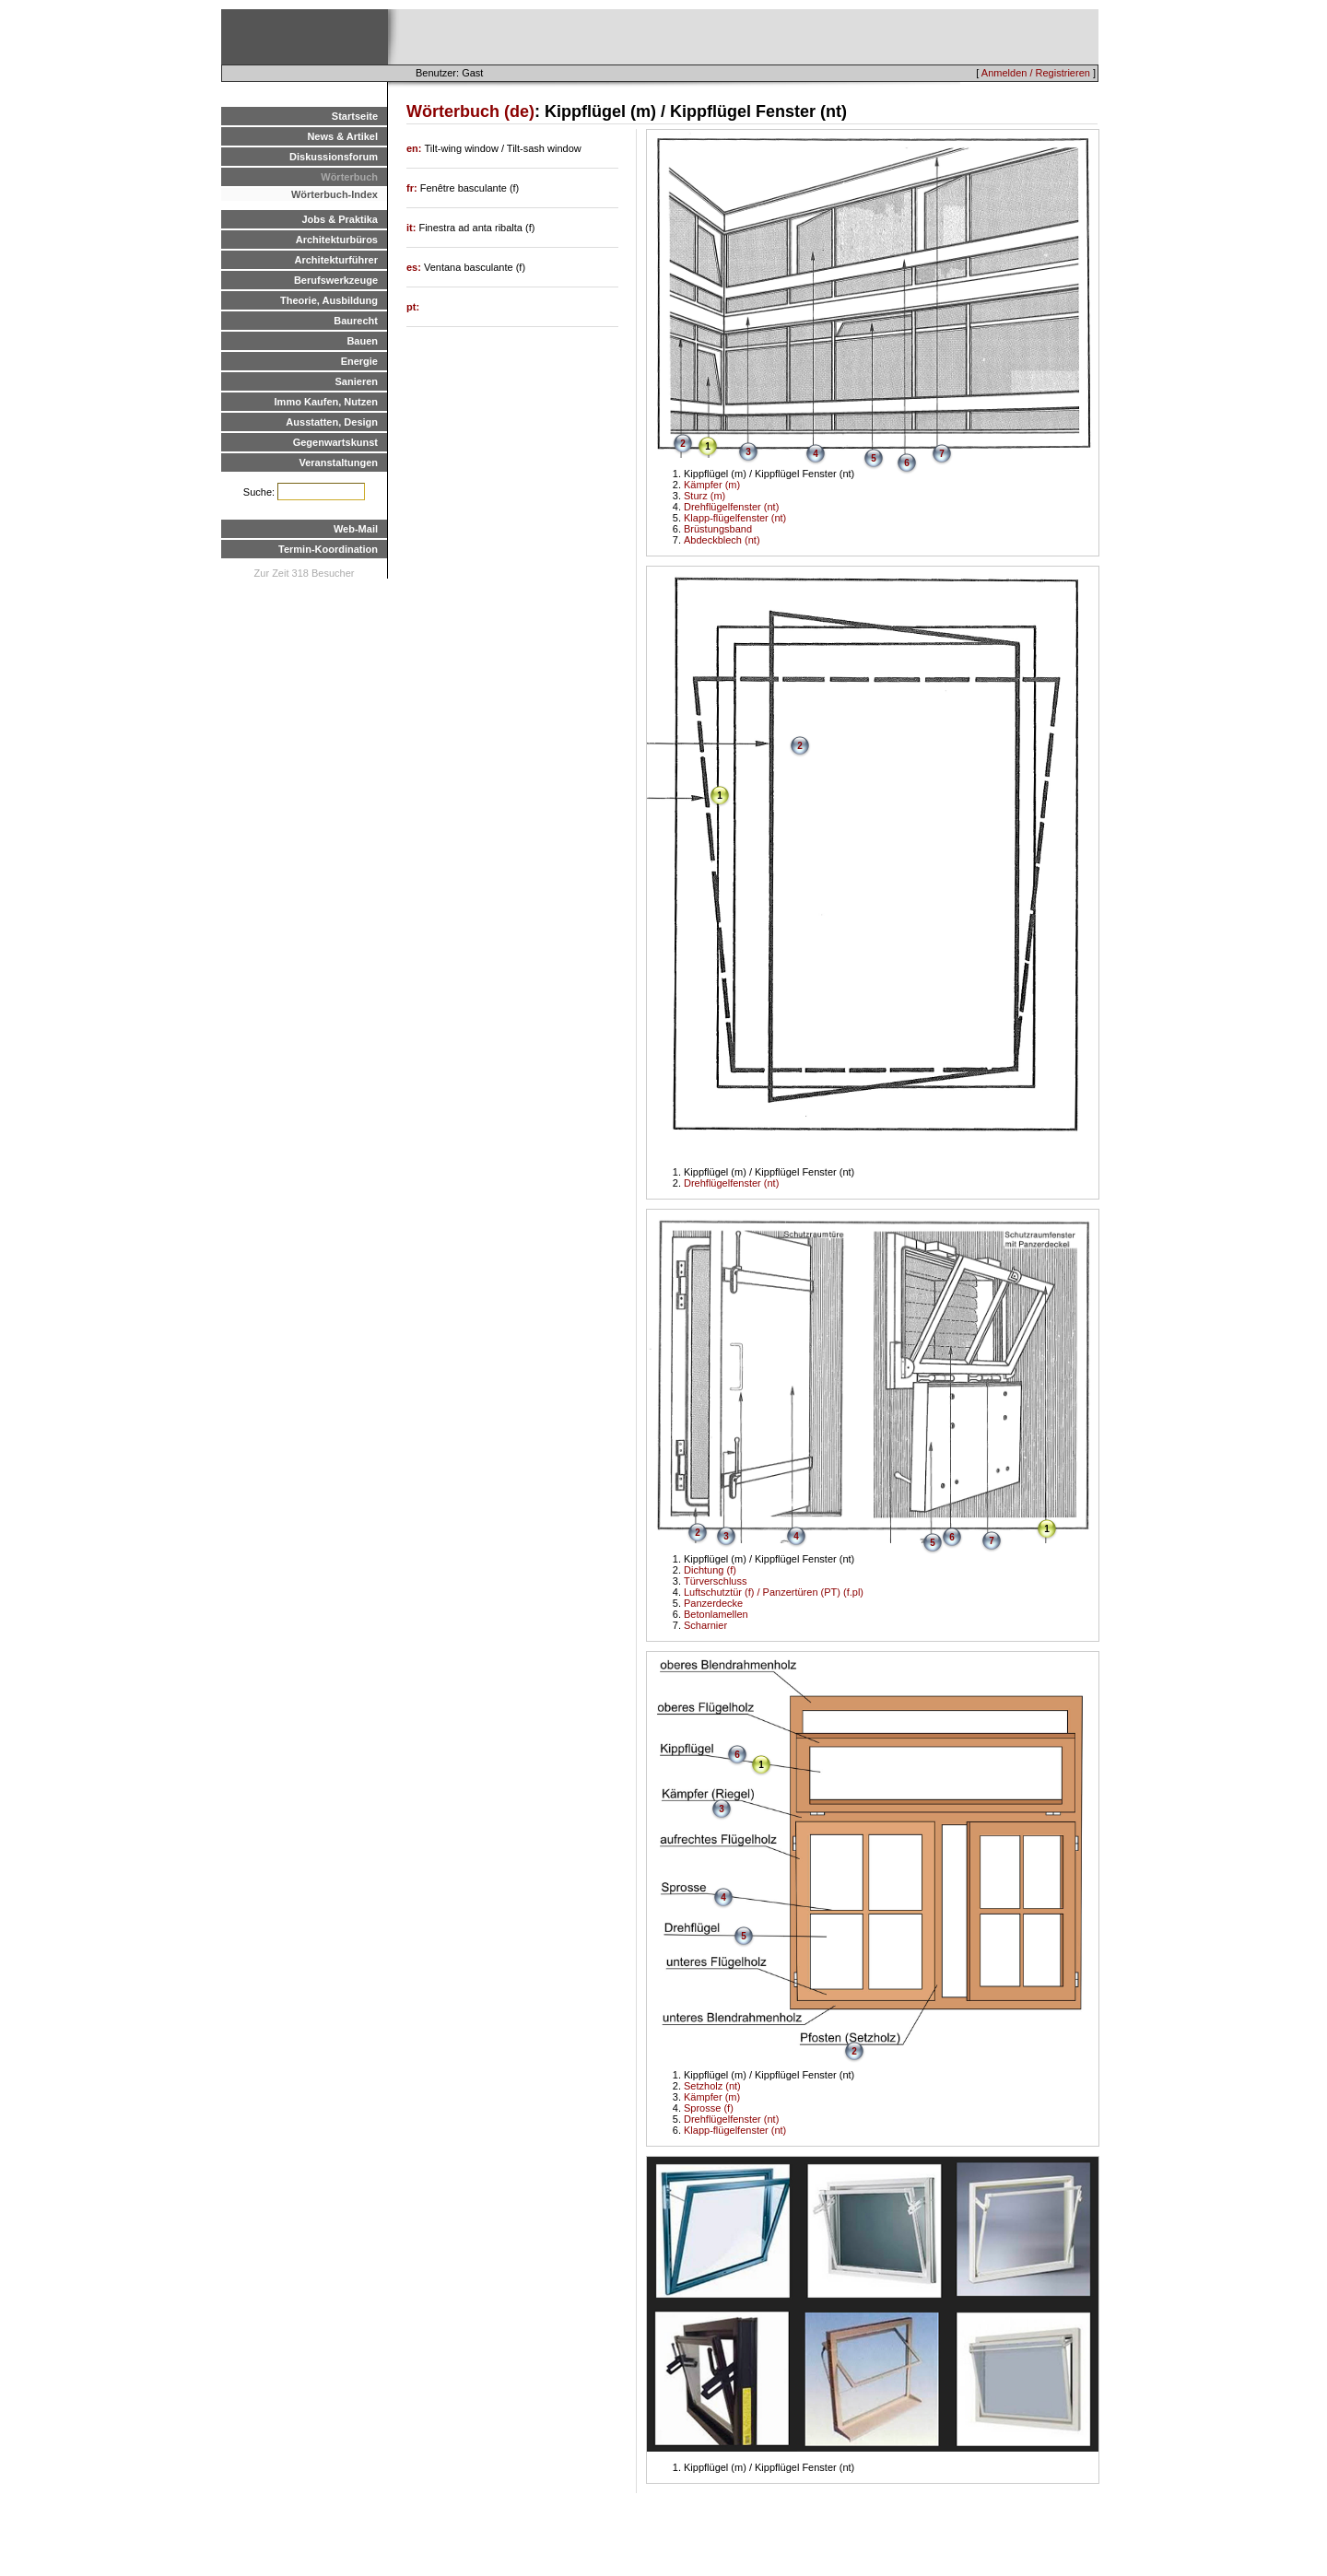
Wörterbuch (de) (470, 111)
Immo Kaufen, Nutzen (326, 401)
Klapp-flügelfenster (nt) (735, 517)
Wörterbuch (349, 176)
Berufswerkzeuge (336, 280)
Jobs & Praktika (339, 219)
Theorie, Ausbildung (329, 300)
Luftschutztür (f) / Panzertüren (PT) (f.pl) (773, 1592)
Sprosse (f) (709, 2107)
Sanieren (356, 381)
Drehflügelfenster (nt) (731, 506)
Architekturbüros (337, 239)
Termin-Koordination (328, 549)
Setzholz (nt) (712, 2085)
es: (415, 267)
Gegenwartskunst (335, 442)
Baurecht (356, 320)
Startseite (355, 116)
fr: (413, 187)
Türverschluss (715, 1581)
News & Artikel (342, 136)
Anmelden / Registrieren (1035, 72)
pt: (412, 306)
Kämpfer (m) (712, 484)
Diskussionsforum (333, 156)
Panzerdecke (713, 1603)
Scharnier (705, 1625)
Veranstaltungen (338, 462)
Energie (359, 361)
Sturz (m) (704, 495)
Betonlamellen (716, 1614)
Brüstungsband (718, 528)
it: (412, 227)
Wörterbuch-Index (334, 194)
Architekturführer (336, 259)
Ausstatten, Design (332, 421)
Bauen (362, 340)
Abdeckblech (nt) (722, 539)
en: (415, 148)
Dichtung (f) (710, 1569)
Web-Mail (356, 528)
